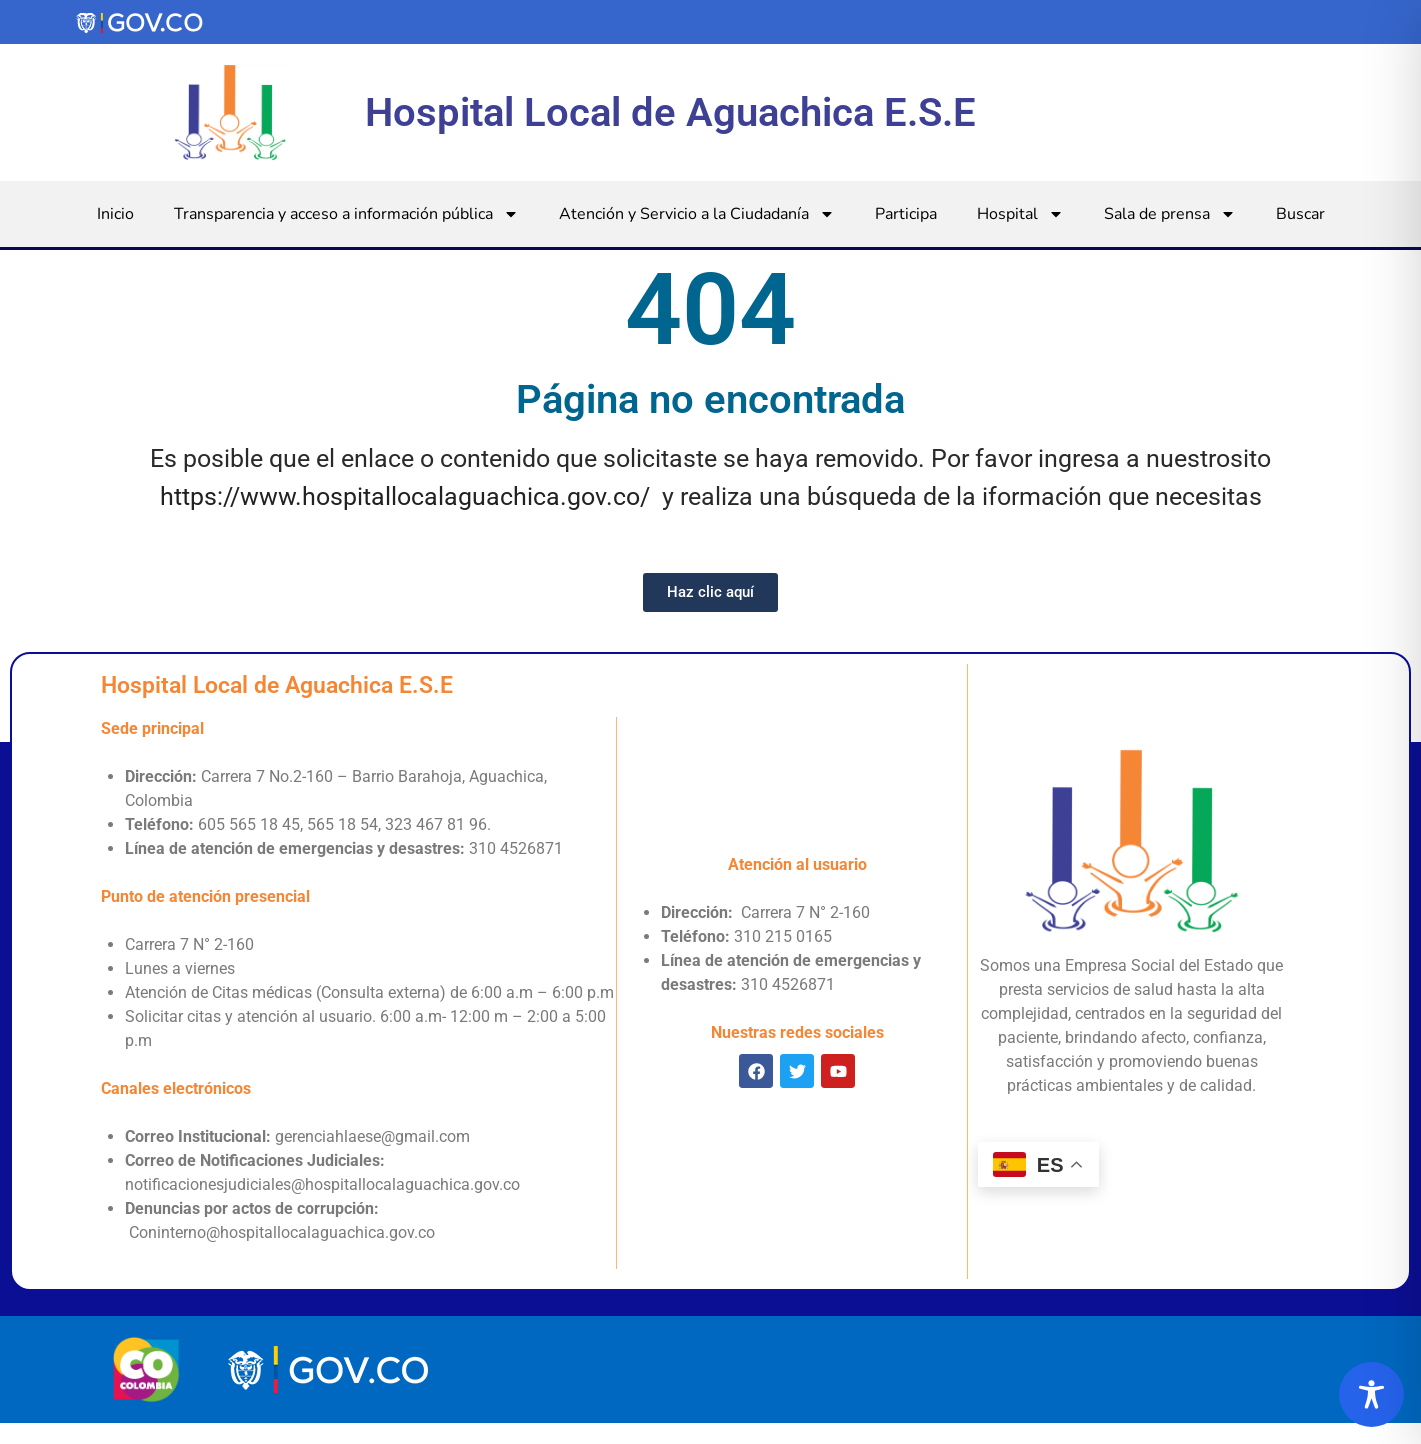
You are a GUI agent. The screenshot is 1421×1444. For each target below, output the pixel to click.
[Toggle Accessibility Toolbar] (1371, 1394)
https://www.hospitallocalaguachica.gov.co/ (405, 496)
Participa (906, 214)
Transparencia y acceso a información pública (346, 214)
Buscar (1300, 214)
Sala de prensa (1170, 214)
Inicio (115, 214)
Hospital (1020, 214)
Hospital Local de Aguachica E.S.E (670, 112)
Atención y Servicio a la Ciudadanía (697, 214)
